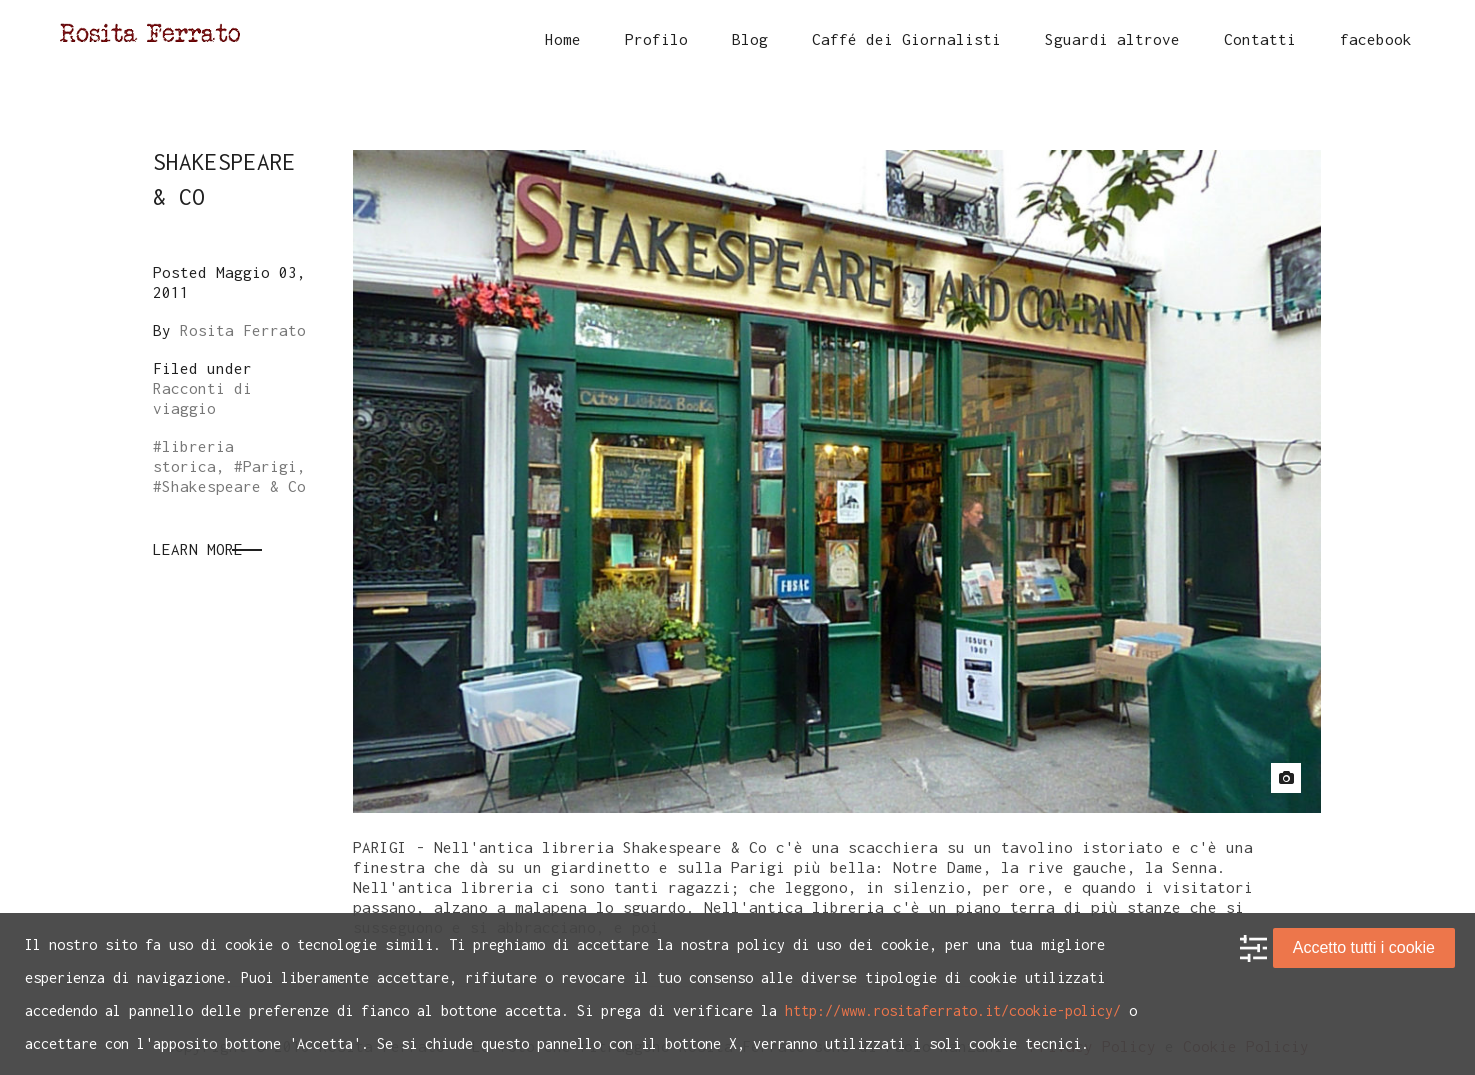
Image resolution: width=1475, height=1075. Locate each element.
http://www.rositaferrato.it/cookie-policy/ (953, 1010)
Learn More (198, 549)
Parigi (270, 466)
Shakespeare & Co (234, 486)
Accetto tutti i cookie (1364, 947)
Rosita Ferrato (243, 330)
